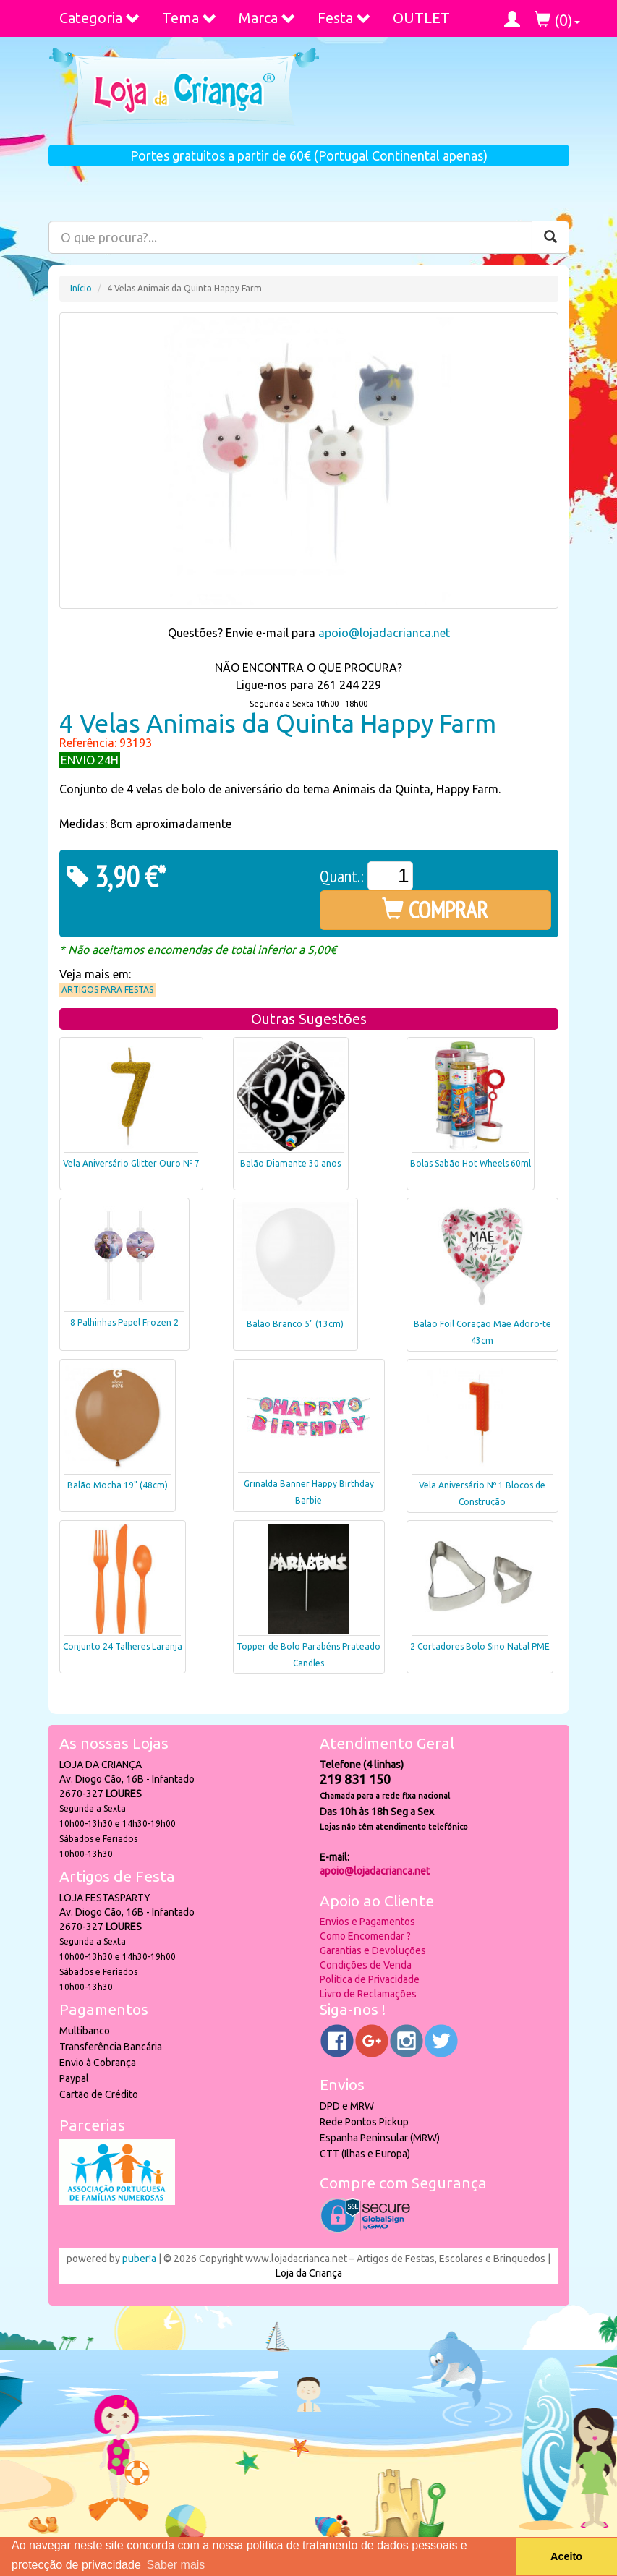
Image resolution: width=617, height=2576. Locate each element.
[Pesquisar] (550, 237)
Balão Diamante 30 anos (290, 1163)
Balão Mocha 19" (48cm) (117, 1485)
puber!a (139, 2258)
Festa (344, 17)
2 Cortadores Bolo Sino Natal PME (480, 1646)
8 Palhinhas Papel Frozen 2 (124, 1322)
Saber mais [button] (175, 2565)
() (557, 20)
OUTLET (421, 17)
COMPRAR (435, 910)
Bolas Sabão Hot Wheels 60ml (470, 1163)
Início (81, 288)
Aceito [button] (566, 2556)
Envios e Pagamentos (367, 1921)
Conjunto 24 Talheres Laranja (122, 1646)
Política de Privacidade (370, 1979)
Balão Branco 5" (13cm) (295, 1323)
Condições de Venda (366, 1965)
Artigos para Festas (107, 989)
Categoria (99, 17)
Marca (267, 17)
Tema (189, 17)
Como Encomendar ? (365, 1936)
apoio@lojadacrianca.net (384, 632)
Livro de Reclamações (368, 1994)
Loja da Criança (309, 2273)
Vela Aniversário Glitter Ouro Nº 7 (131, 1163)
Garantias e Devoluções (373, 1950)
